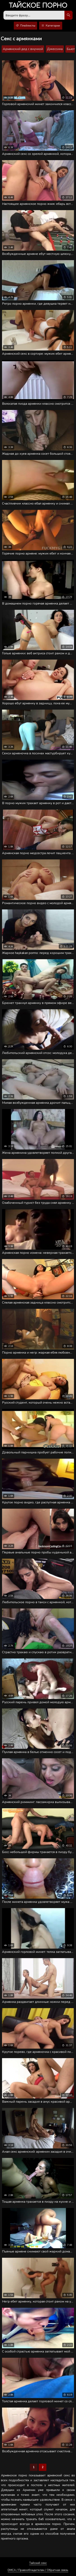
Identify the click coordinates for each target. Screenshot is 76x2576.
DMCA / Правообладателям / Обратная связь (38, 2570)
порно (38, 6)
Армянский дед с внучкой (23, 49)
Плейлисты (25, 25)
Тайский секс (38, 2563)
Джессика (55, 49)
